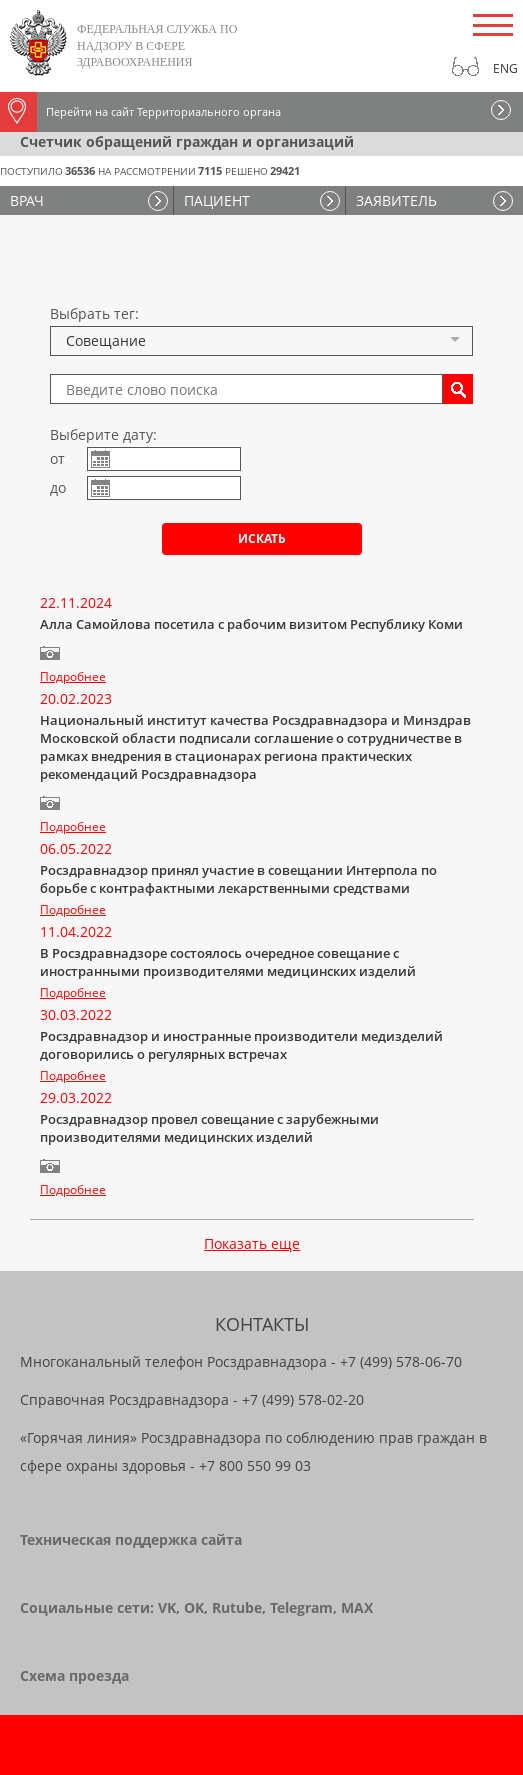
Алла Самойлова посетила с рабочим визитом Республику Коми (251, 624)
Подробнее (73, 676)
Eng (505, 68)
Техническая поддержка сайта (131, 1539)
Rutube (237, 1607)
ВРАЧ (27, 200)
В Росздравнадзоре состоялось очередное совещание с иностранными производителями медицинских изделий (228, 962)
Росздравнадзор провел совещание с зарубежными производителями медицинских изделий (209, 1128)
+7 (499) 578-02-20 (303, 1399)
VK (167, 1607)
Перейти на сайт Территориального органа (140, 112)
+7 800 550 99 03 (255, 1465)
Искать (262, 538)
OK (194, 1607)
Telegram (301, 1607)
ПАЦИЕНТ (217, 200)
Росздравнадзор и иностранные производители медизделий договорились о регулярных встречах (241, 1045)
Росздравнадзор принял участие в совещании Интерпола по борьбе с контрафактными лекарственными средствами (238, 879)
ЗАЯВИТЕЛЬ (396, 200)
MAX (357, 1607)
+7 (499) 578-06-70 (401, 1361)
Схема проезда (74, 1675)
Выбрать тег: (94, 313)
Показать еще (252, 1243)
